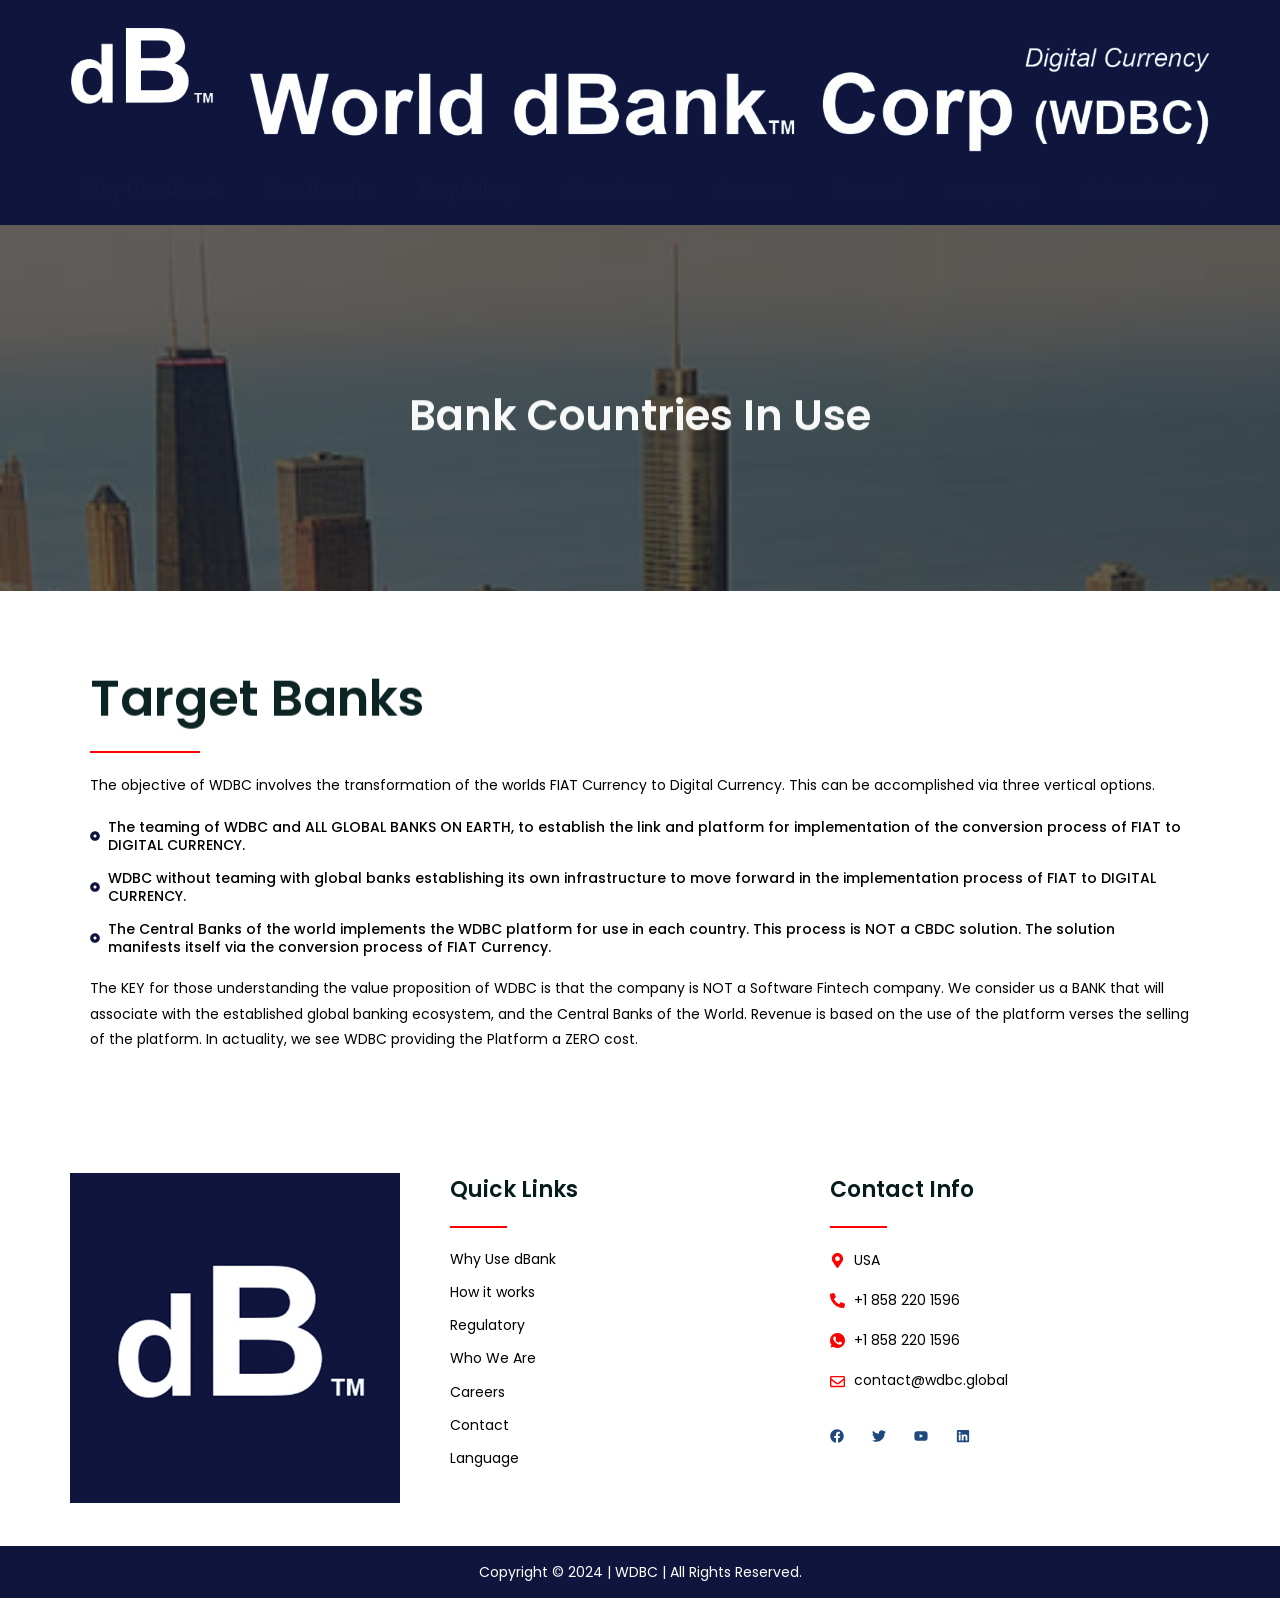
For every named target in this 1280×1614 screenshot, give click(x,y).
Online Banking (1147, 193)
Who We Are (617, 193)
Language (994, 193)
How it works (320, 193)
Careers (752, 193)
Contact (869, 193)
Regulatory (469, 193)
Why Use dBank (151, 193)
